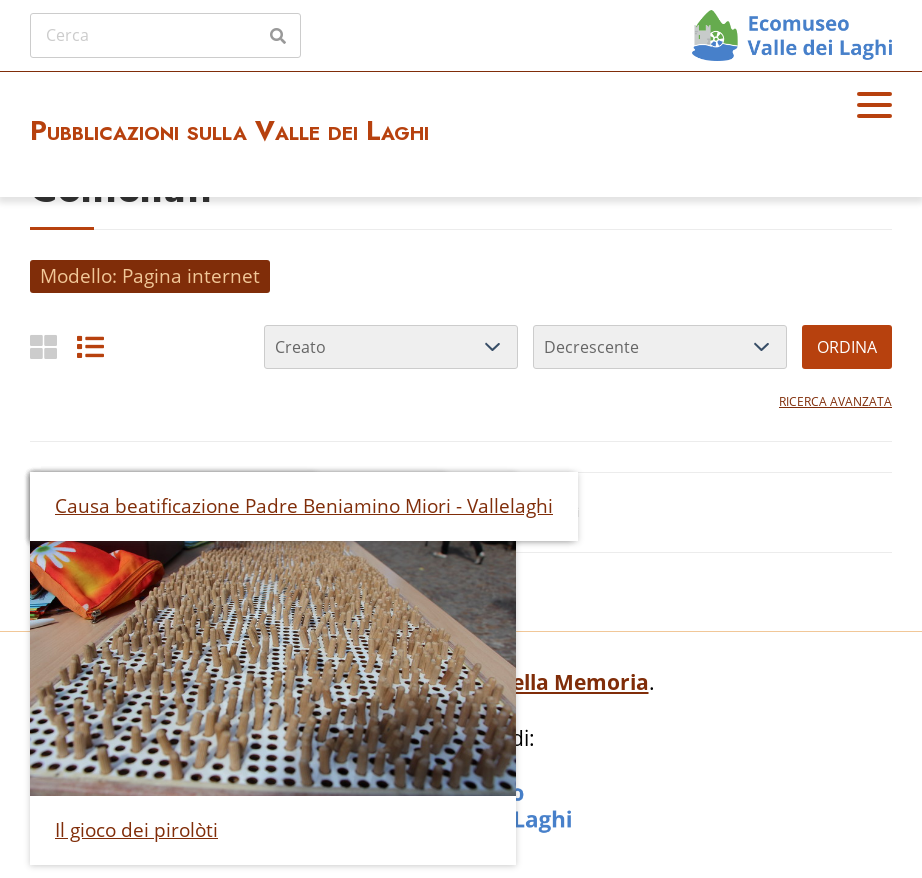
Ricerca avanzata (835, 401)
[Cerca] (165, 35)
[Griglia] (43, 346)
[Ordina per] (391, 347)
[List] (90, 346)
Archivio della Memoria (528, 682)
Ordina (847, 347)
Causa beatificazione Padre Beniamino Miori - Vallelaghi (304, 505)
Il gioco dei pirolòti (136, 829)
